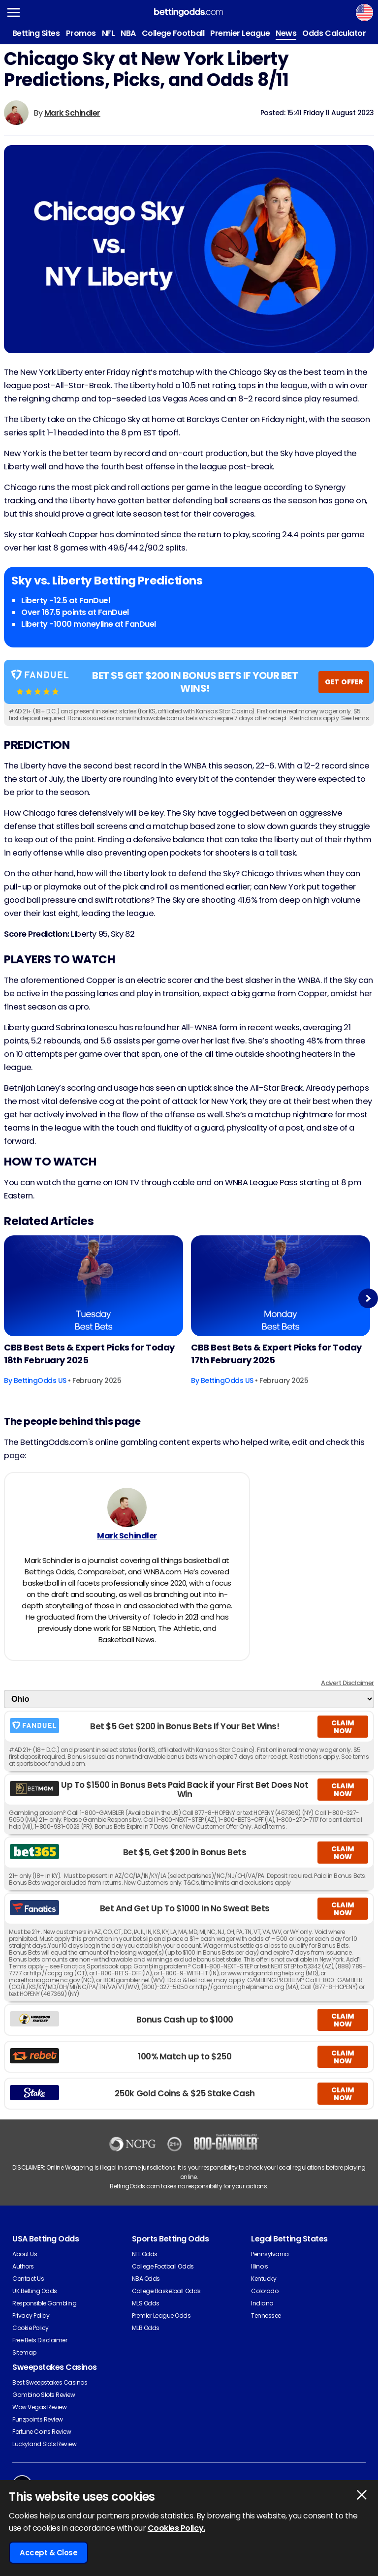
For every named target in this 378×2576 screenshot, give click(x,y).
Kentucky (263, 2278)
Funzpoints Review (37, 2419)
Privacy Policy (30, 2315)
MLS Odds (145, 2303)
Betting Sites (36, 33)
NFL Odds (145, 2254)
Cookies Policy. (176, 2528)
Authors (23, 2266)
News (286, 33)
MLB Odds (145, 2328)
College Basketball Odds (166, 2291)
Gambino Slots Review (43, 2395)
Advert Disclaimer (347, 1683)
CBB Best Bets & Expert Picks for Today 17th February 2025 (276, 1353)
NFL (108, 33)
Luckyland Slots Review (44, 2444)
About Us (24, 2254)
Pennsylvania (269, 2254)
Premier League (240, 33)
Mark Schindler (72, 113)
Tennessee (266, 2315)
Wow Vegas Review (39, 2407)
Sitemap (24, 2352)
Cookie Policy (30, 2328)
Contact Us (28, 2278)
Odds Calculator (334, 33)
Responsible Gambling (44, 2303)
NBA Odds (146, 2278)
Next (368, 1298)
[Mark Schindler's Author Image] (127, 1507)
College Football (173, 33)
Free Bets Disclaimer (39, 2340)
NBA (128, 33)
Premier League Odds (161, 2315)
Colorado (264, 2291)
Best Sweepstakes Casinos (49, 2382)
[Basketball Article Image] (93, 1285)
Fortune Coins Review (41, 2431)
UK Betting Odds (34, 2291)
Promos (81, 33)
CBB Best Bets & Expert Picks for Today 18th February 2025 (89, 1353)
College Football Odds (163, 2266)
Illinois (259, 2266)
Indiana (262, 2303)
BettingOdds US (40, 1380)
